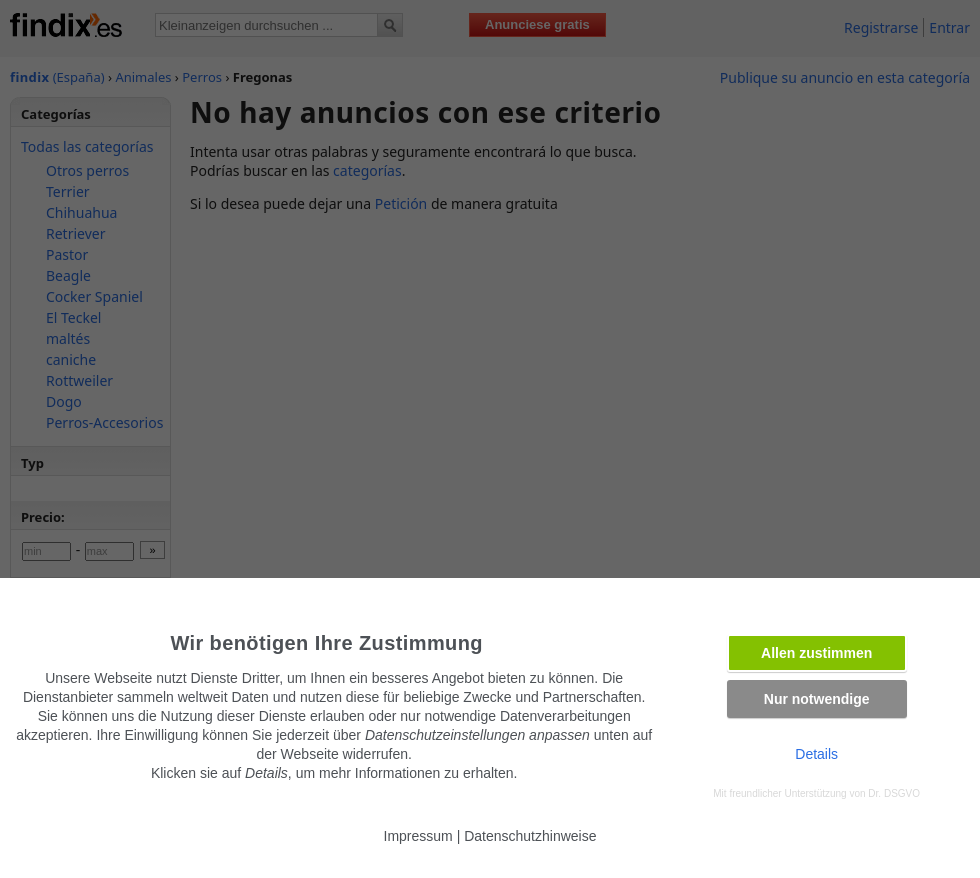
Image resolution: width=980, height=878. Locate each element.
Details (816, 754)
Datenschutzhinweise (530, 836)
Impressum (418, 836)
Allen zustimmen (816, 653)
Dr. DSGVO (894, 793)
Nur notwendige (817, 699)
